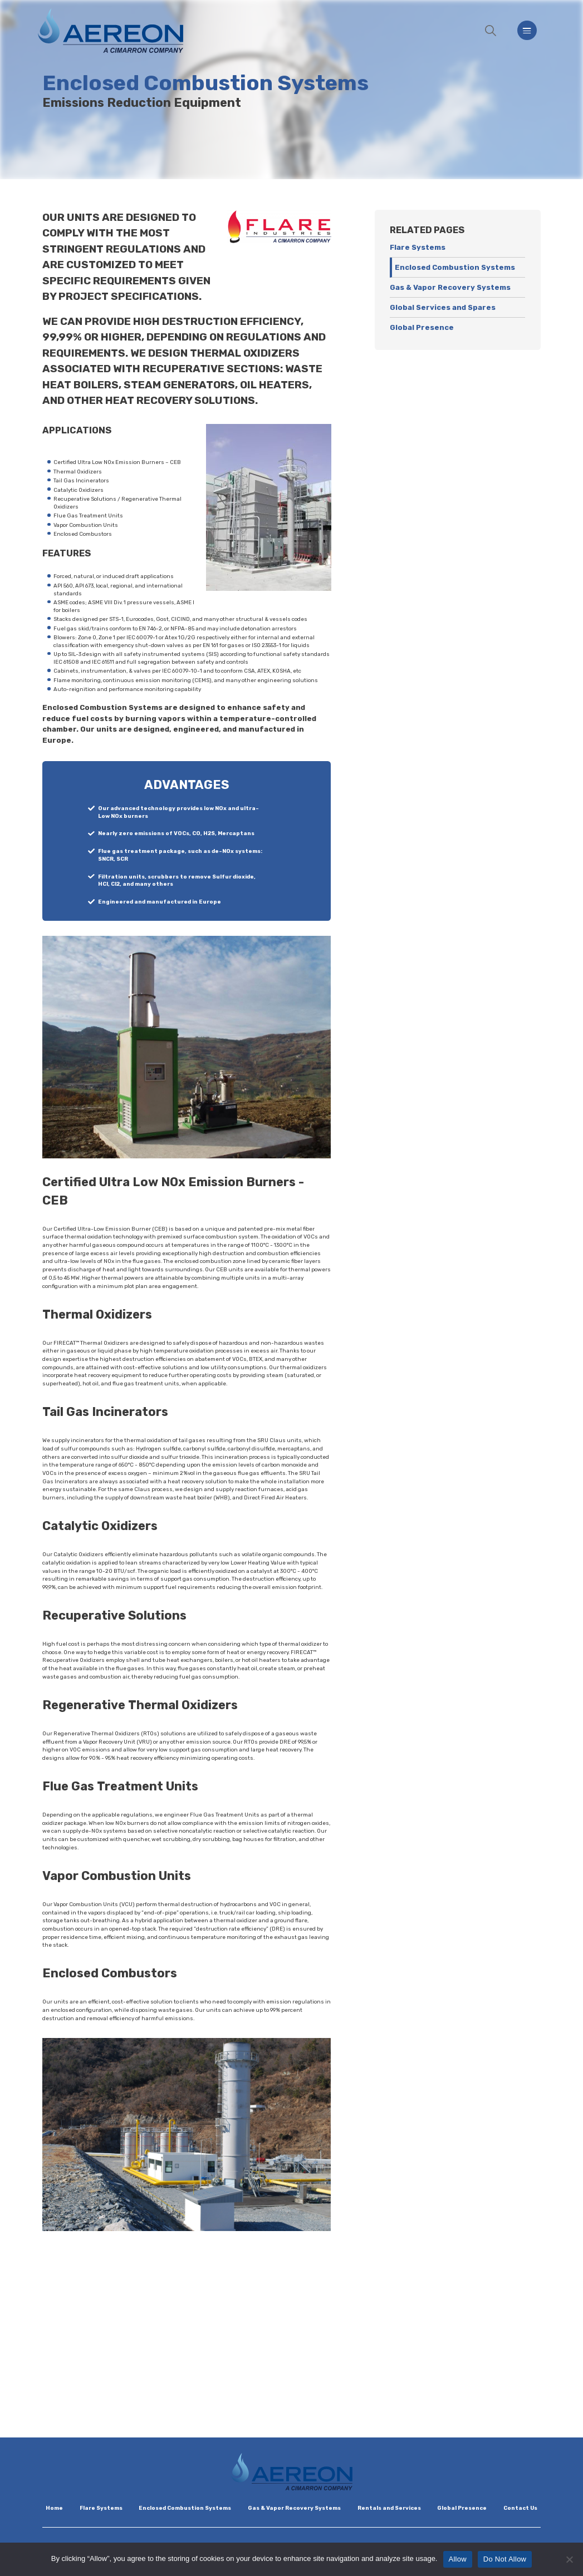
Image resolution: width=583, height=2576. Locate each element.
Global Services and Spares (443, 307)
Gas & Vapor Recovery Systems (450, 287)
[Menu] (527, 30)
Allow (458, 2559)
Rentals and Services (389, 2508)
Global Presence (422, 327)
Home (54, 2508)
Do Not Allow (504, 2559)
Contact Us (520, 2508)
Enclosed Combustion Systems (455, 267)
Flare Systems (417, 247)
